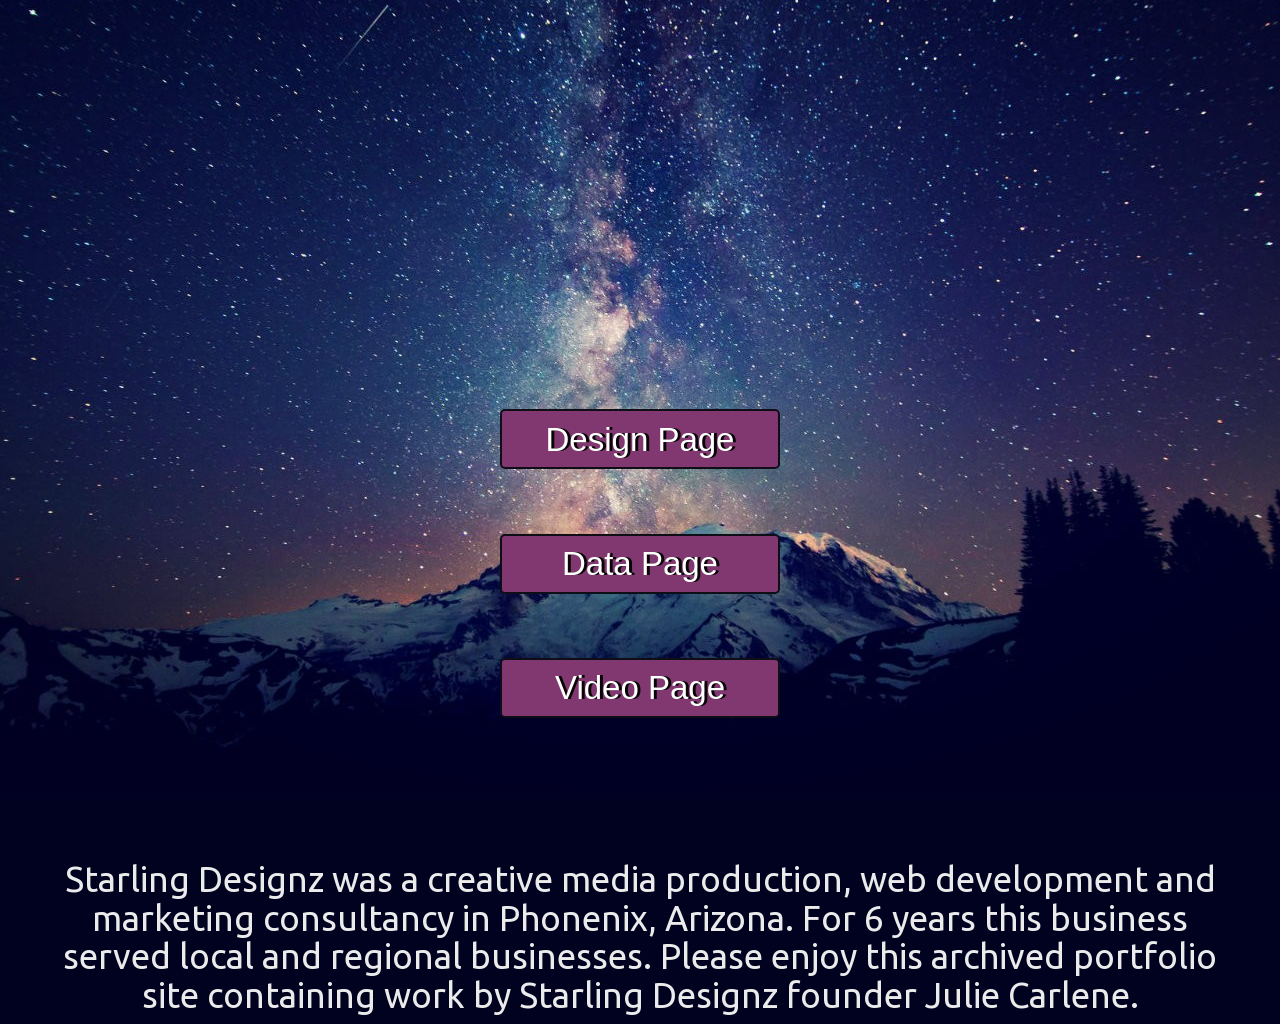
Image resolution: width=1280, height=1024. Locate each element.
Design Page (640, 463)
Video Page (640, 712)
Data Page (640, 587)
